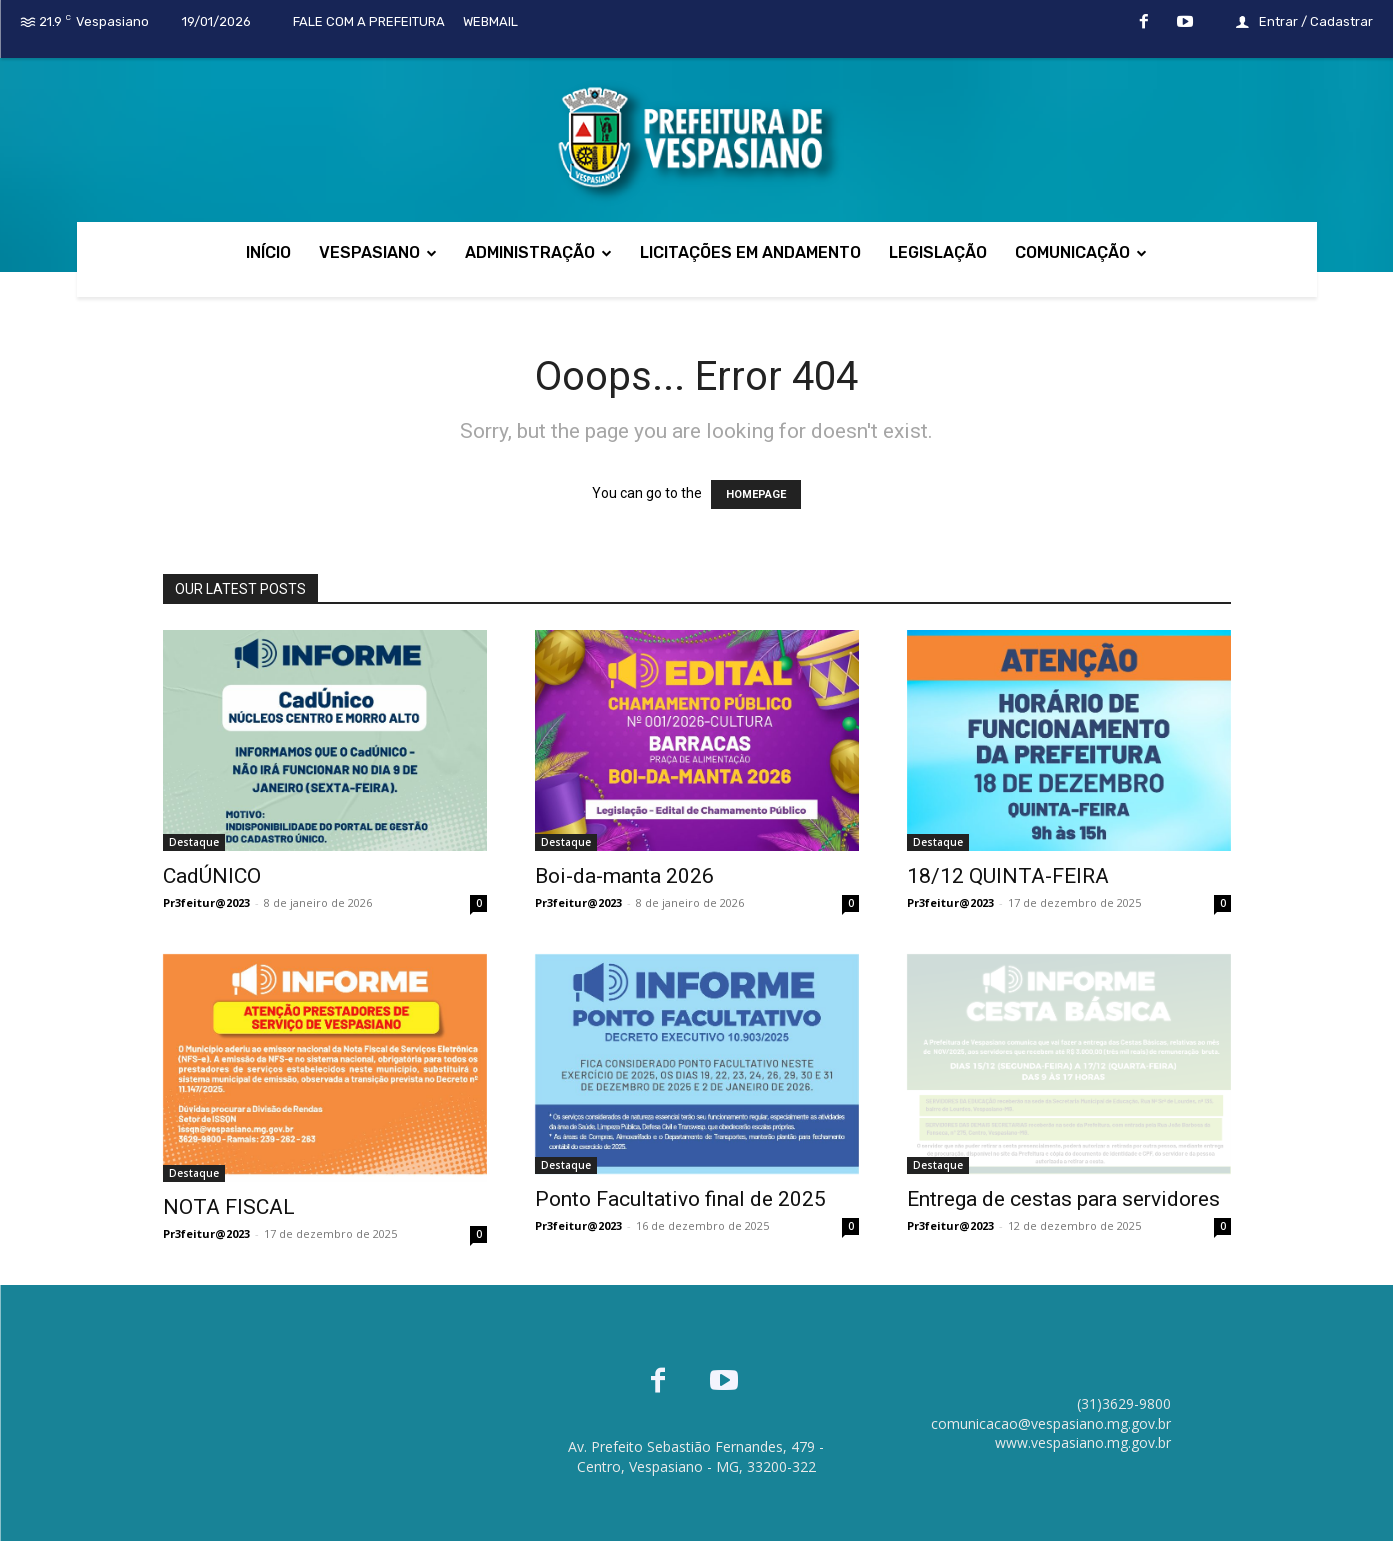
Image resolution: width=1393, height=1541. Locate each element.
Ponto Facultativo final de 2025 (680, 1199)
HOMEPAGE (756, 494)
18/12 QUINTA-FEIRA (1008, 876)
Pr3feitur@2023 (206, 902)
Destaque (194, 842)
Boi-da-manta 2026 (624, 876)
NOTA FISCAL (229, 1207)
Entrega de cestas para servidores (1063, 1199)
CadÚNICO (212, 876)
